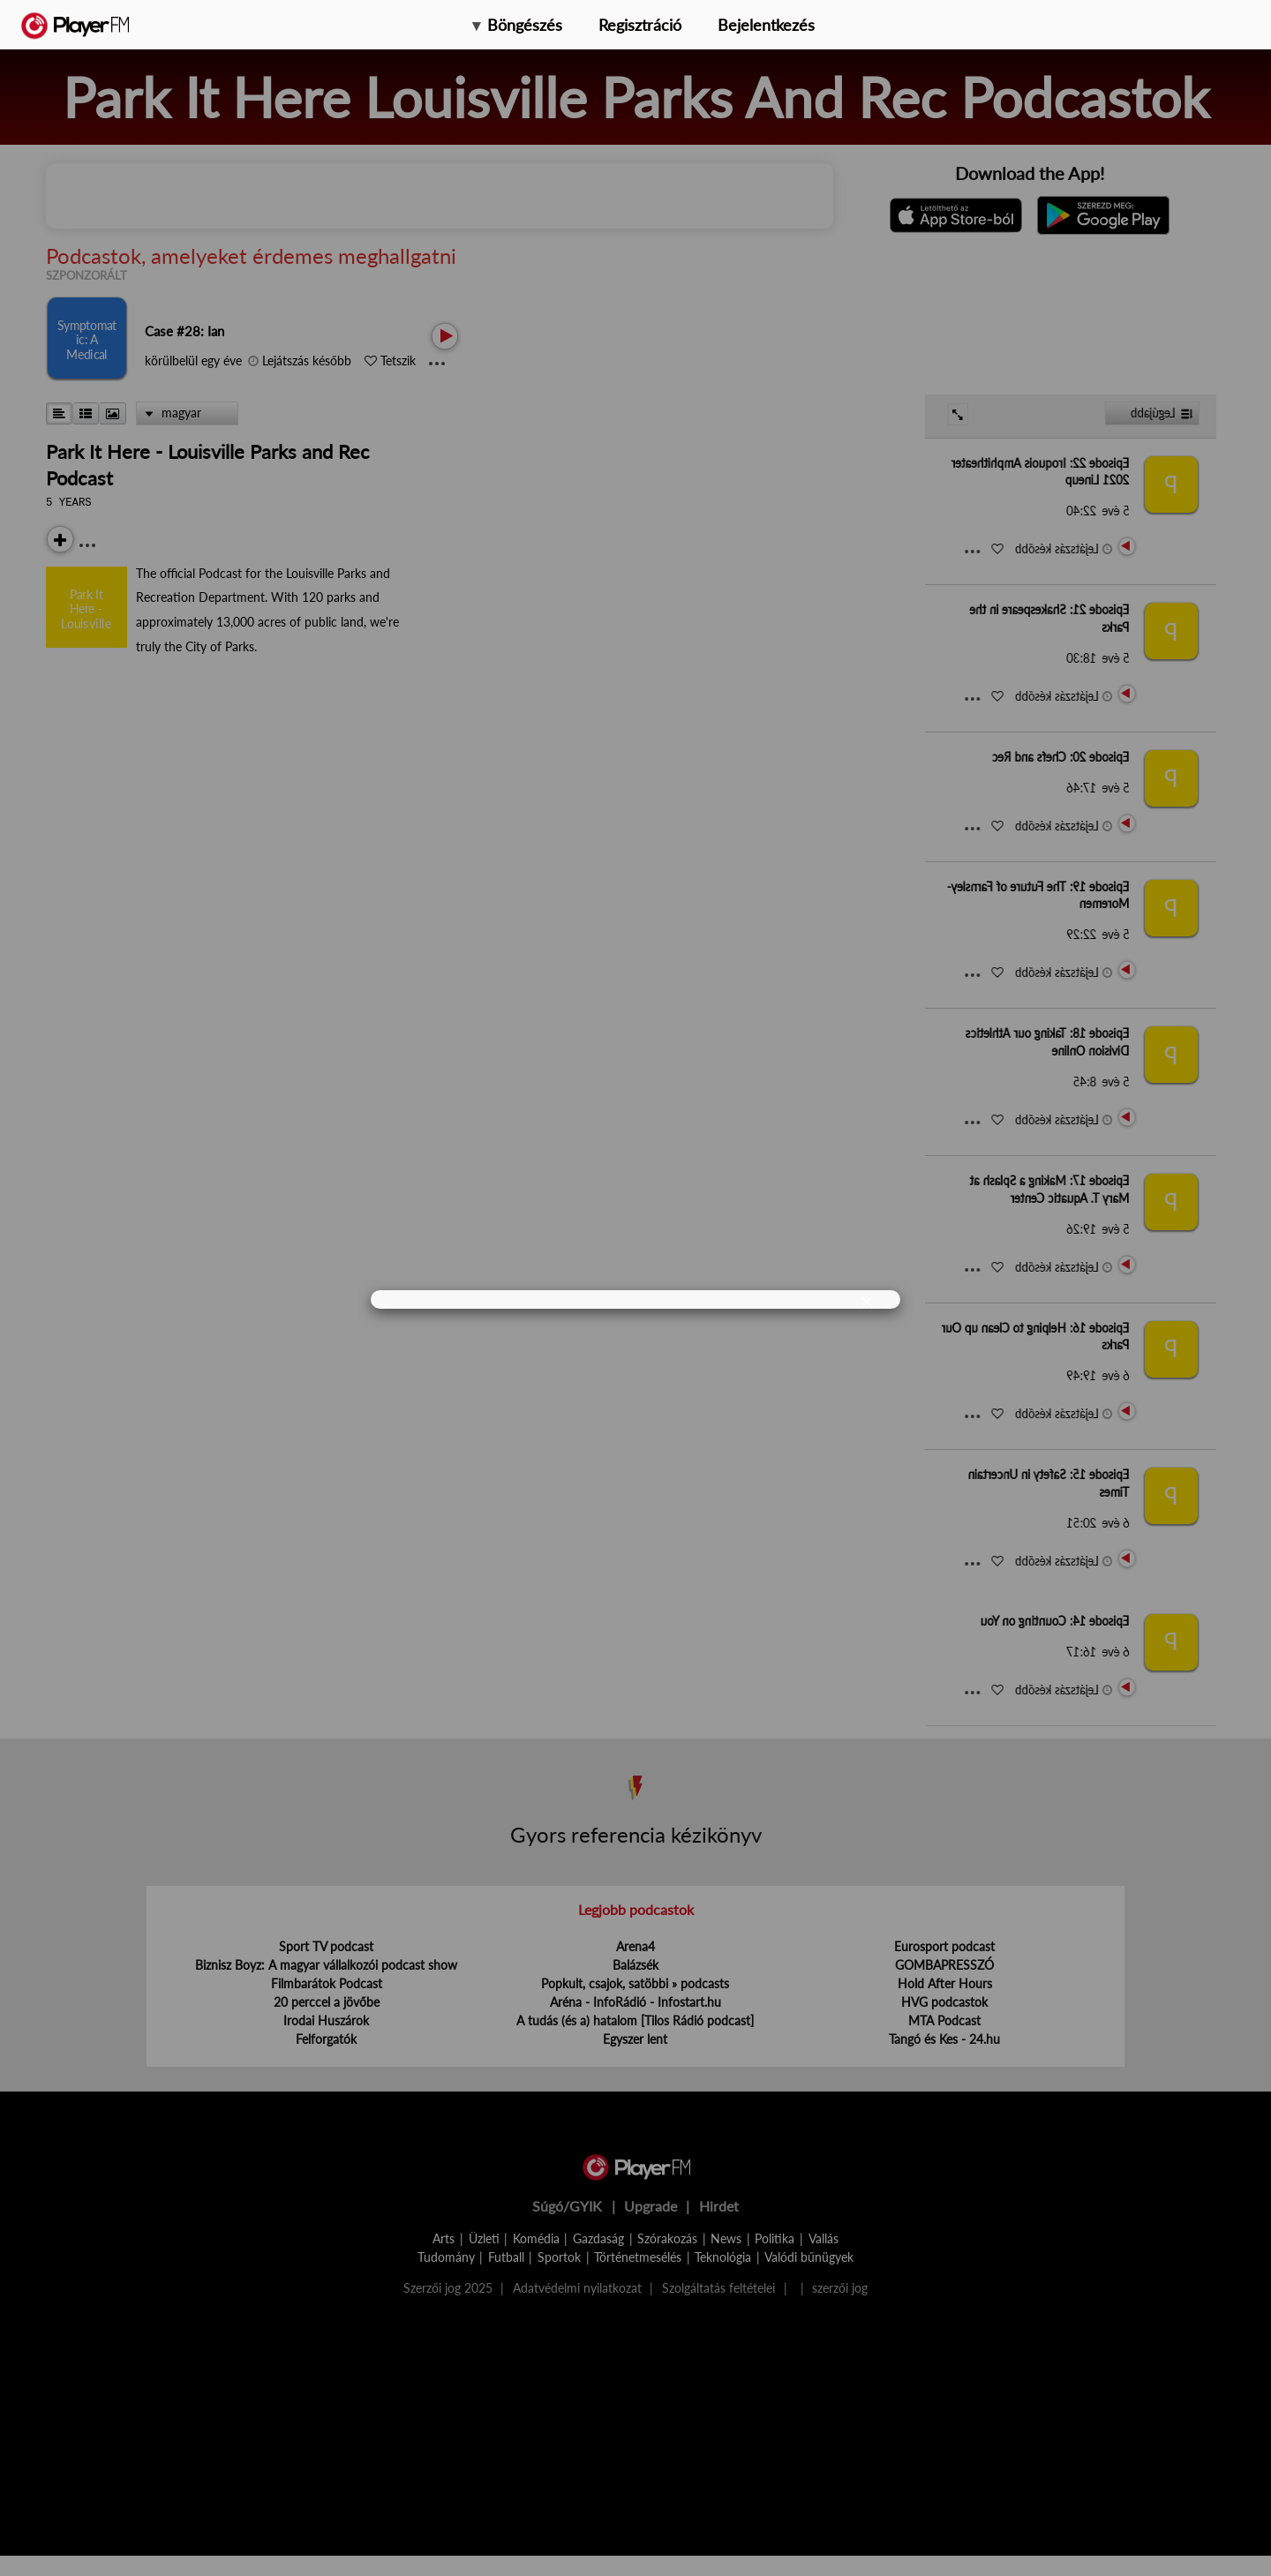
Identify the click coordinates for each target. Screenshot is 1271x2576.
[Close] (866, 1301)
